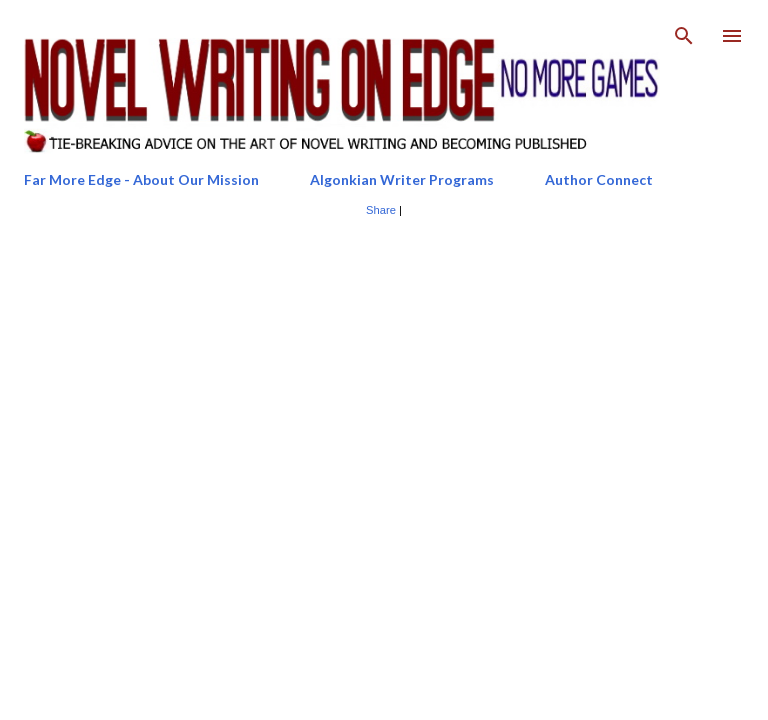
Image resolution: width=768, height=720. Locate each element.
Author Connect (599, 179)
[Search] (684, 36)
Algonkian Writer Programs (402, 179)
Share (381, 210)
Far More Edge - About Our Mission (141, 179)
